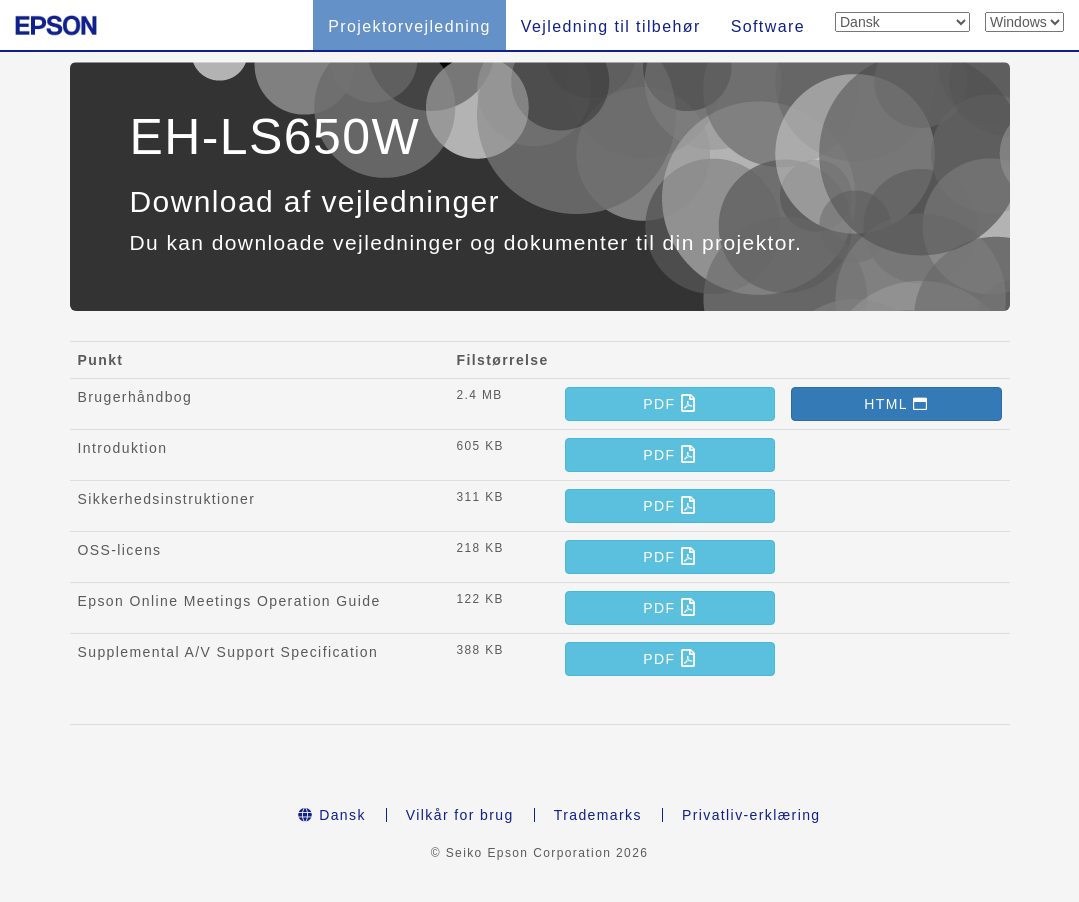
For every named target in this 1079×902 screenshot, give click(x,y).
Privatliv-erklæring (751, 815)
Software (768, 26)
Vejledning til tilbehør (611, 26)
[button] (670, 404)
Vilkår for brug (460, 815)
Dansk (331, 815)
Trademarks (598, 815)
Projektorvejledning (409, 26)
